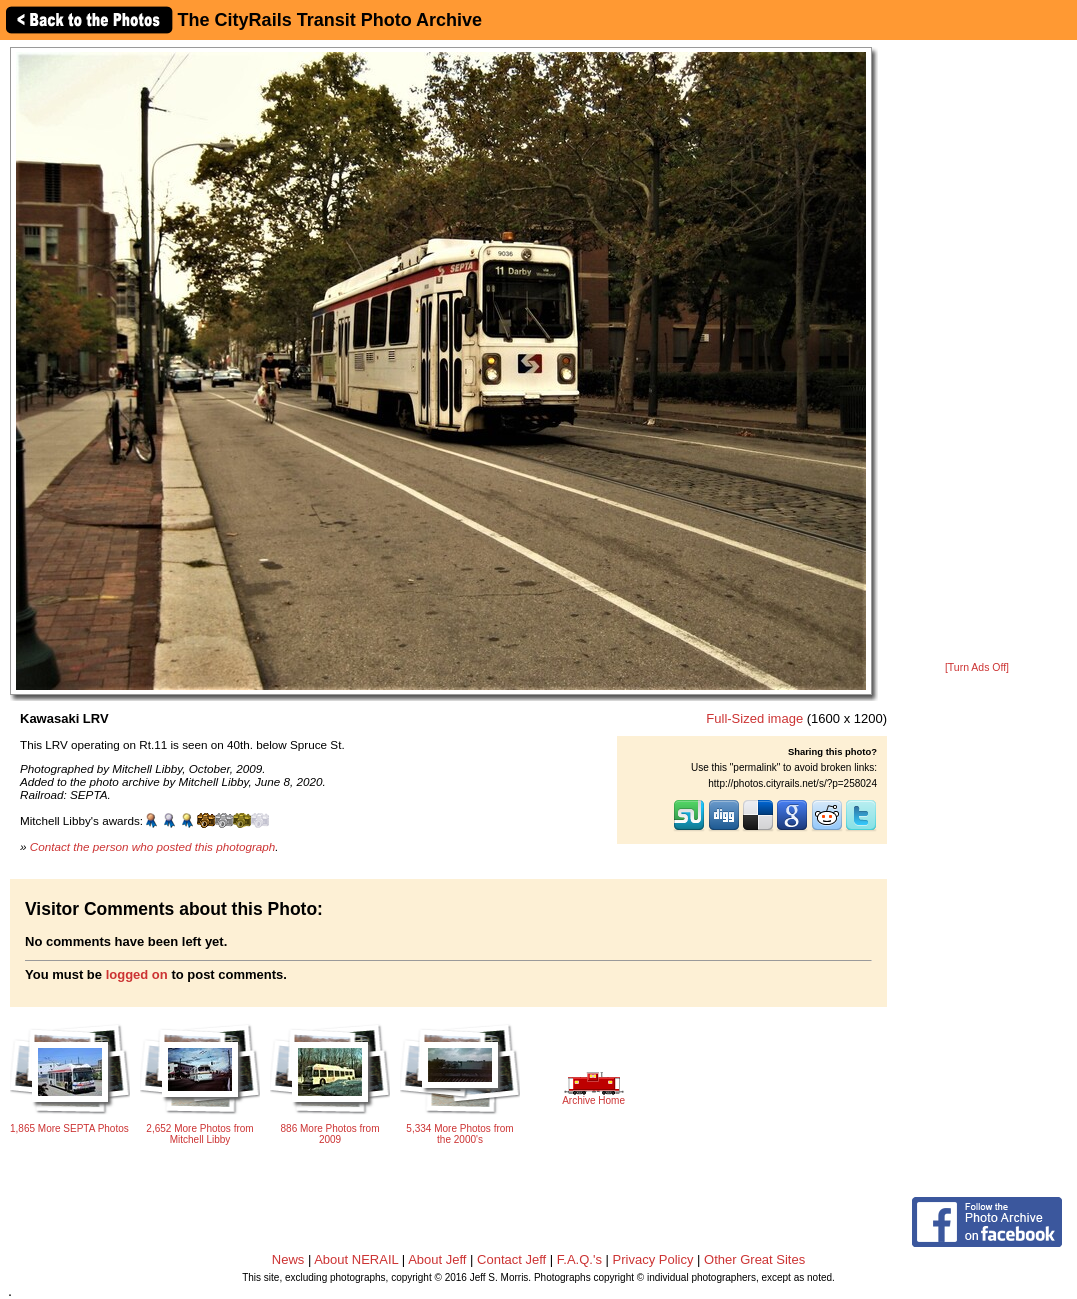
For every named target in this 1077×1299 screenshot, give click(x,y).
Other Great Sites (754, 1259)
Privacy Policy (653, 1259)
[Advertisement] (977, 352)
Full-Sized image (754, 718)
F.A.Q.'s (579, 1259)
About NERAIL (356, 1259)
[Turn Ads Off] (977, 667)
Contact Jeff (511, 1259)
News (288, 1259)
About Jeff (437, 1259)
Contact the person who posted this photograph (153, 846)
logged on (137, 974)
